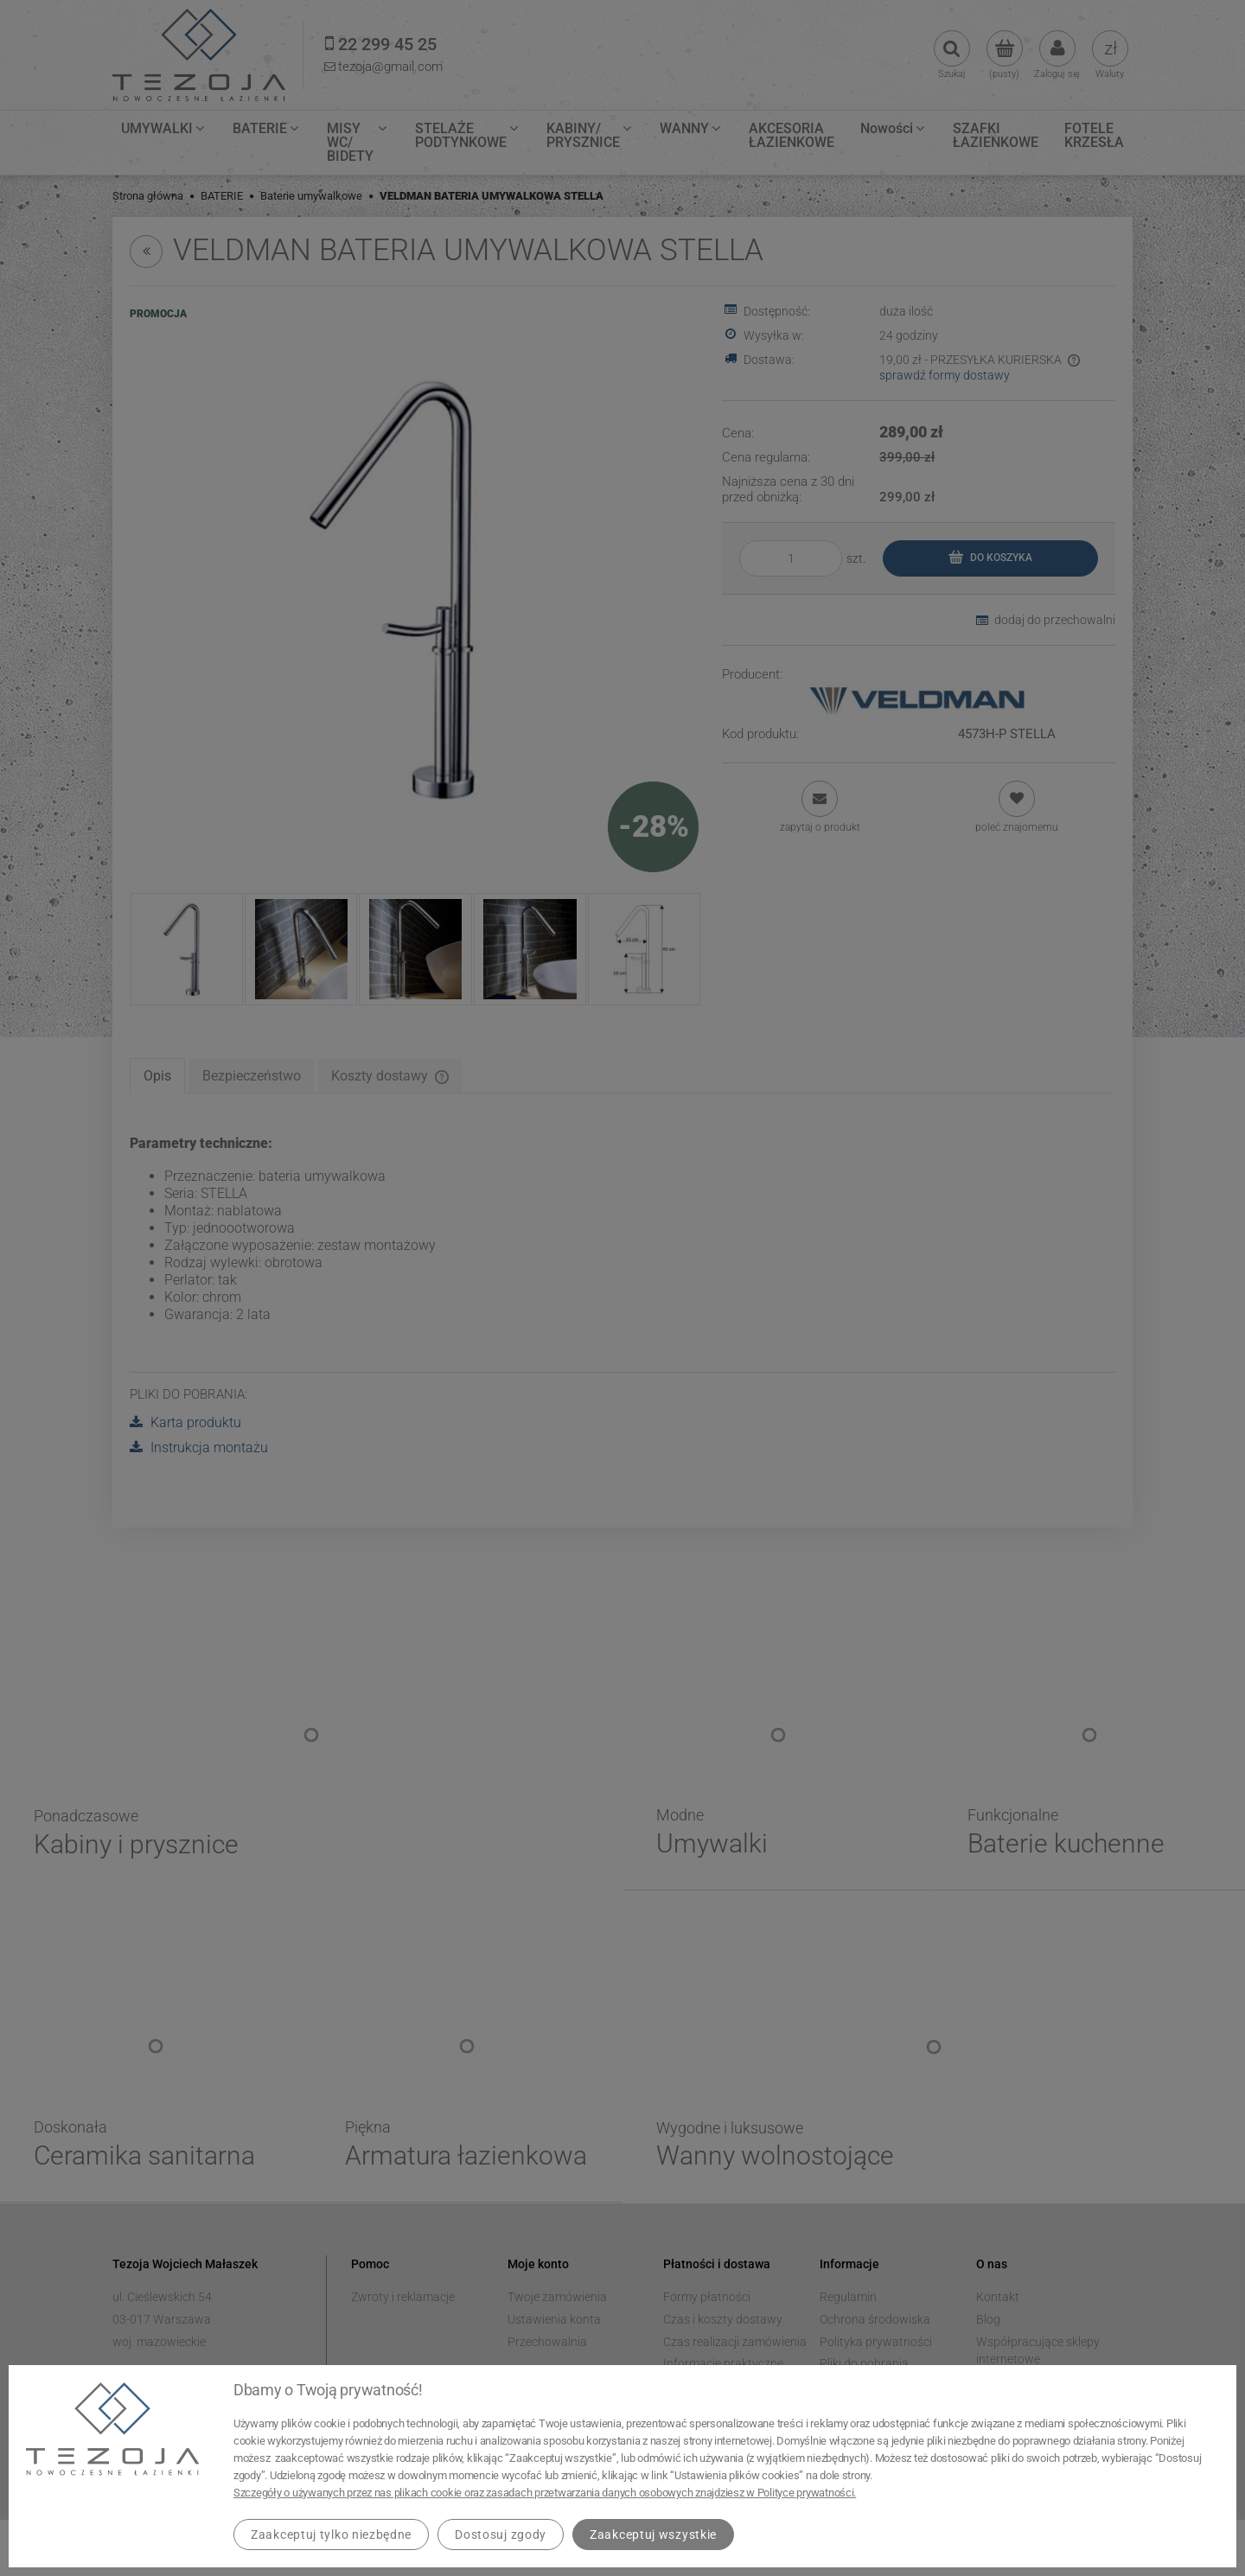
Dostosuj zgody (500, 2534)
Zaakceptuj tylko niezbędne (331, 2534)
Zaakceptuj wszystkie (653, 2534)
